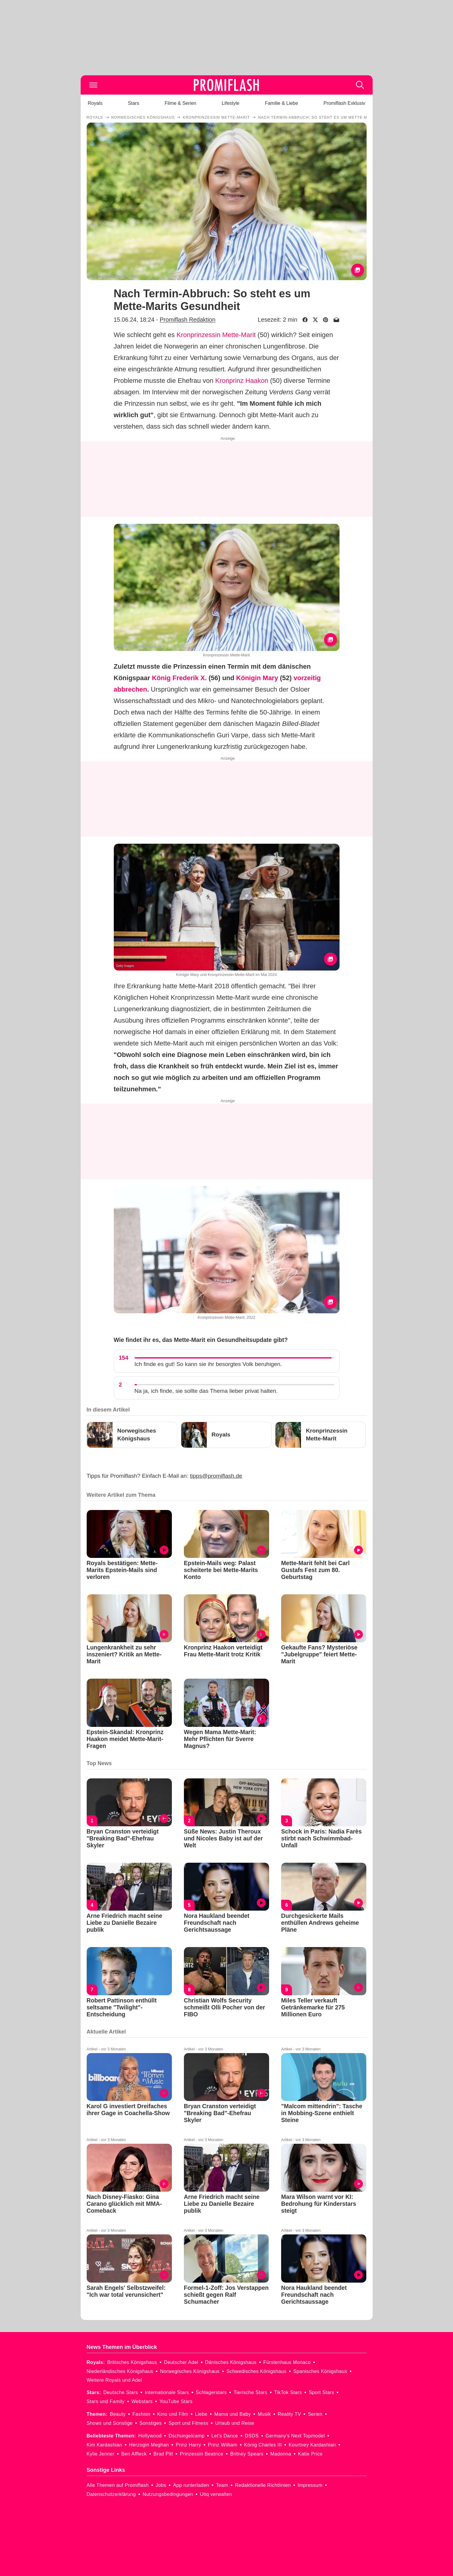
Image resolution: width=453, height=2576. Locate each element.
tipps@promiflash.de (216, 1476)
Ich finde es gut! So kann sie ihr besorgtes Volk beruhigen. (208, 1364)
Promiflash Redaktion (187, 319)
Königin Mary (257, 678)
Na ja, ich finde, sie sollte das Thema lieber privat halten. (206, 1391)
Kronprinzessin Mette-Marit (216, 335)
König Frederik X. (179, 678)
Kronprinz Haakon (241, 380)
